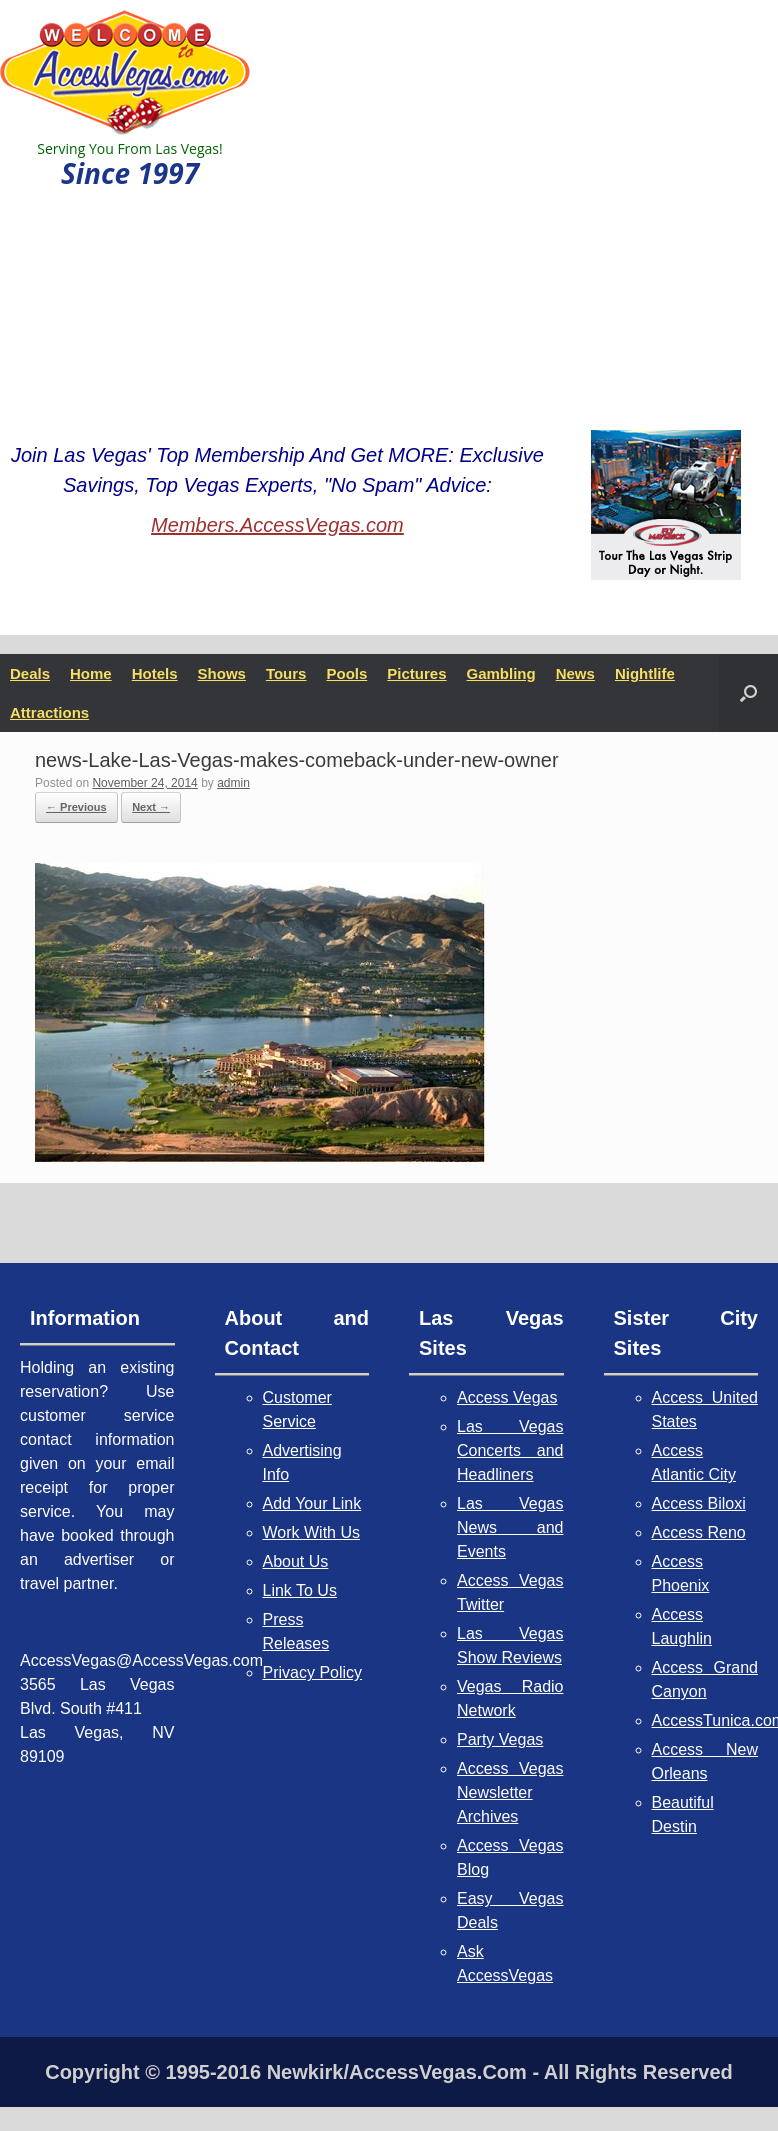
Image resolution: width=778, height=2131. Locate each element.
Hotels (155, 673)
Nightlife (645, 673)
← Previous (76, 807)
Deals (30, 673)
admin (233, 783)
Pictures (416, 673)
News (575, 673)
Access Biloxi (699, 1503)
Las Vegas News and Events (510, 1527)
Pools (346, 673)
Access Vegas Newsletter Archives (510, 1792)
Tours (286, 673)
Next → (151, 807)
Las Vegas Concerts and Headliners (510, 1450)
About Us (296, 1561)
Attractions (49, 712)
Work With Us (311, 1532)
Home (91, 673)
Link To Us (300, 1590)
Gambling (501, 673)
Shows (222, 673)
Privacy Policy (313, 1672)
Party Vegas (500, 1739)
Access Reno (699, 1532)
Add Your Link (312, 1503)
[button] (748, 693)
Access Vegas (507, 1397)
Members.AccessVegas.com (277, 525)
